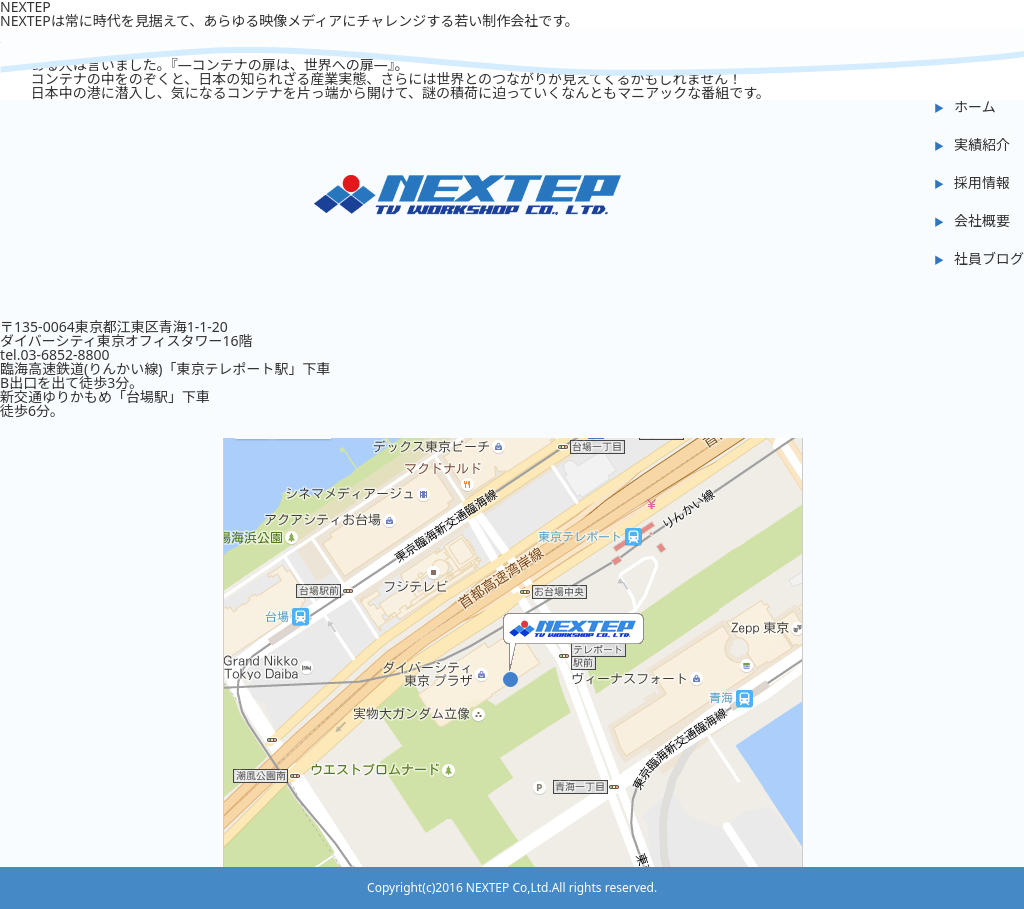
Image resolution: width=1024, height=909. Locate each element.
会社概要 (982, 220)
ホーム (975, 106)
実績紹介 (982, 144)
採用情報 (982, 182)
